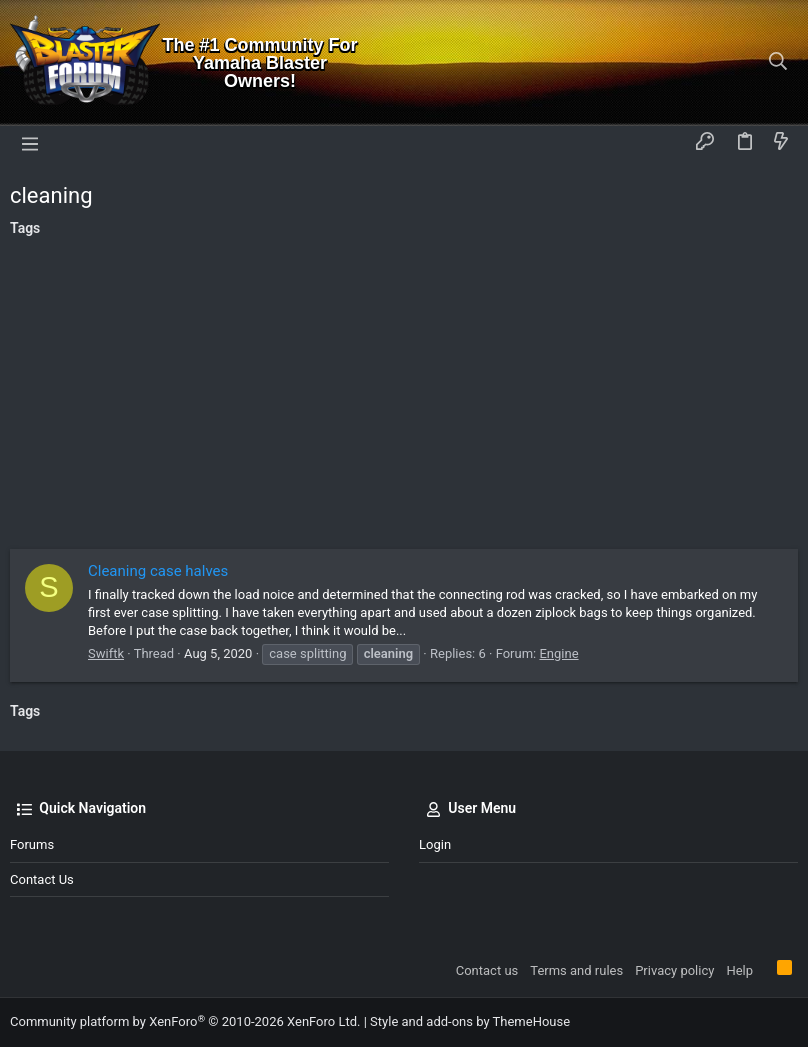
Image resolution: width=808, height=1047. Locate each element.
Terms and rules (576, 970)
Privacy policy (674, 970)
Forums (32, 844)
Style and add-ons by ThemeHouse (470, 1021)
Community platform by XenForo (185, 1021)
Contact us (42, 879)
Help (739, 970)
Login (435, 844)
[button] (30, 143)
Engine (558, 653)
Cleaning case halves (158, 571)
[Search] (778, 63)
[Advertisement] (404, 399)
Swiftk (106, 653)
